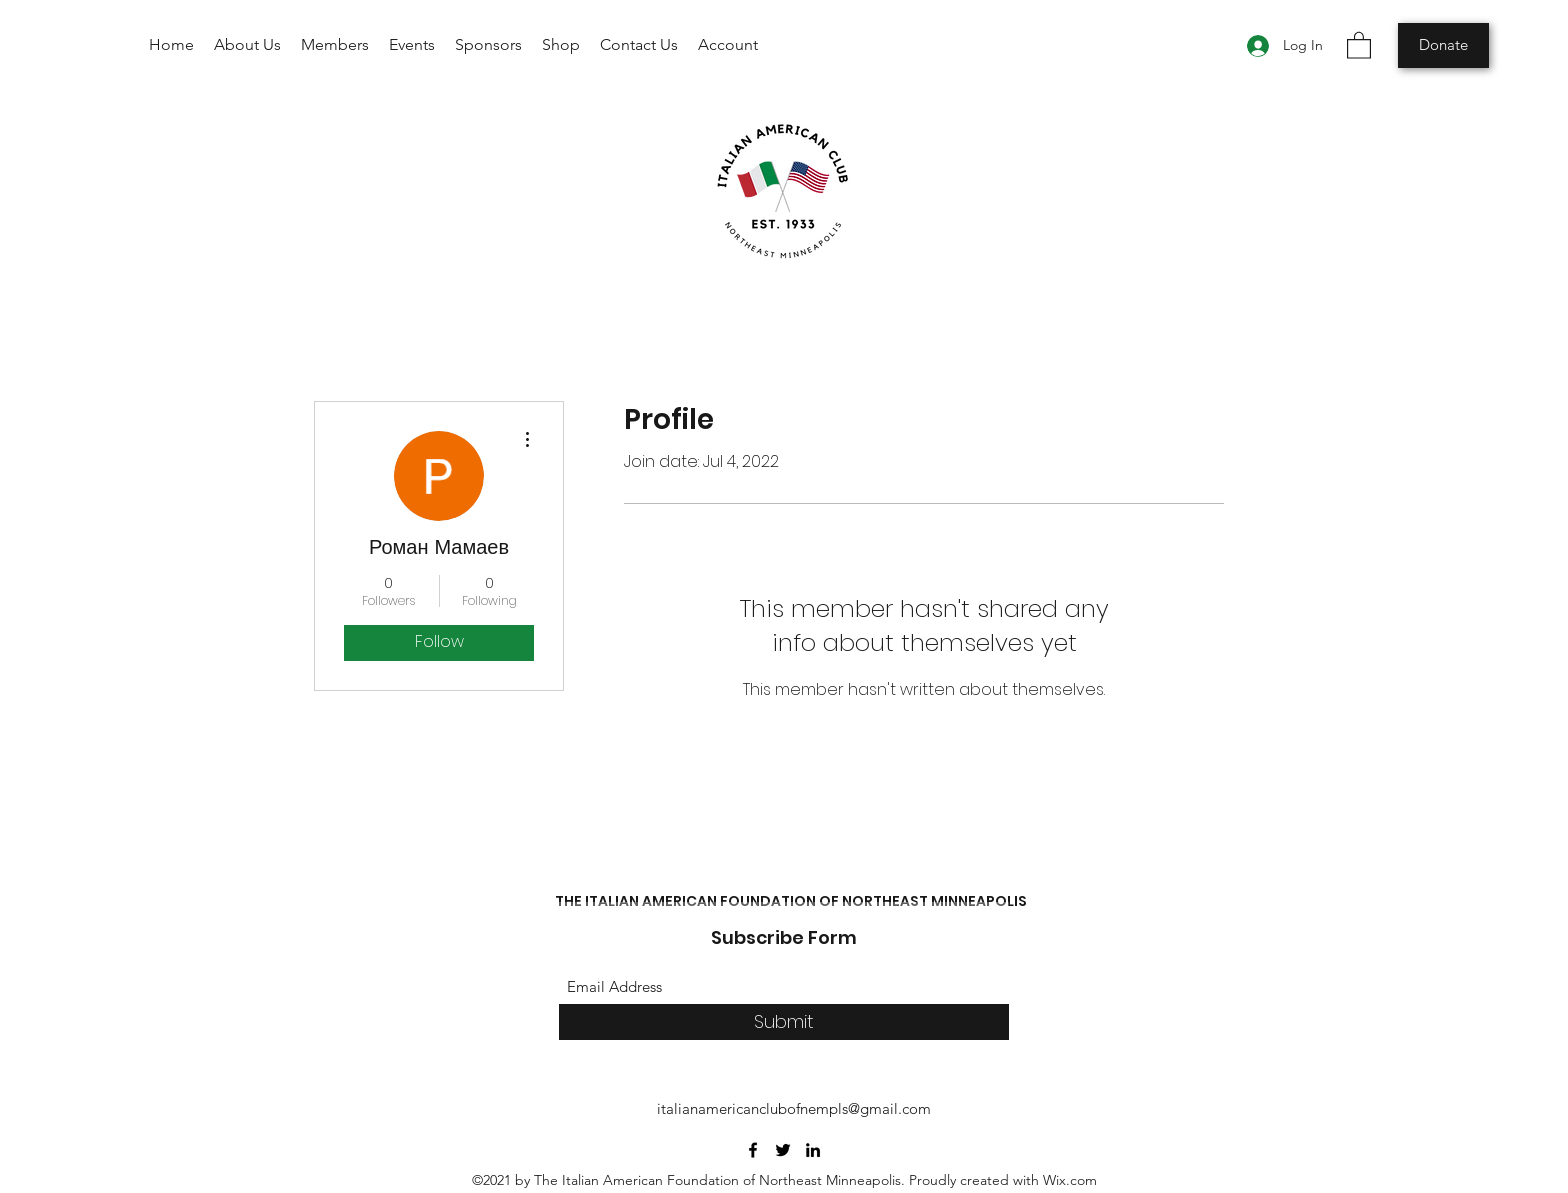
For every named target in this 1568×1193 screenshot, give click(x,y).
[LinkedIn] (813, 1150)
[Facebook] (753, 1150)
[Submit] (784, 1022)
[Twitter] (783, 1150)
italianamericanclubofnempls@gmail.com (794, 1108)
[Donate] (1443, 45)
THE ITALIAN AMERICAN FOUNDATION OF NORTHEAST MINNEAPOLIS (791, 901)
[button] (1359, 44)
